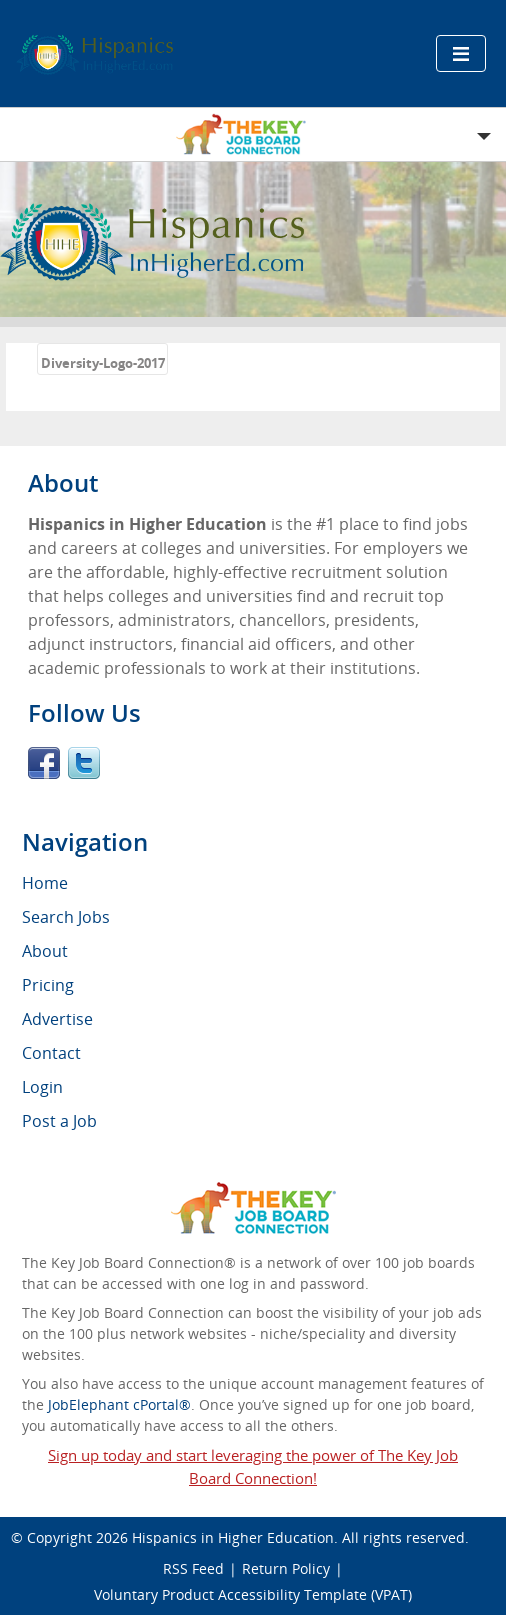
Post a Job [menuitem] (59, 1121)
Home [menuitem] (45, 883)
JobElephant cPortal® (119, 1404)
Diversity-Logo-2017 (103, 363)
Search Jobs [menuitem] (66, 917)
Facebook (44, 763)
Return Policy (286, 1568)
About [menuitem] (45, 951)
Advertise (57, 1019)
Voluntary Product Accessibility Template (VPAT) (253, 1594)
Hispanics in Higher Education (233, 1537)
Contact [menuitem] (51, 1053)
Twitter (84, 763)
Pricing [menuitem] (48, 985)
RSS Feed (193, 1568)
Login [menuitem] (42, 1087)
